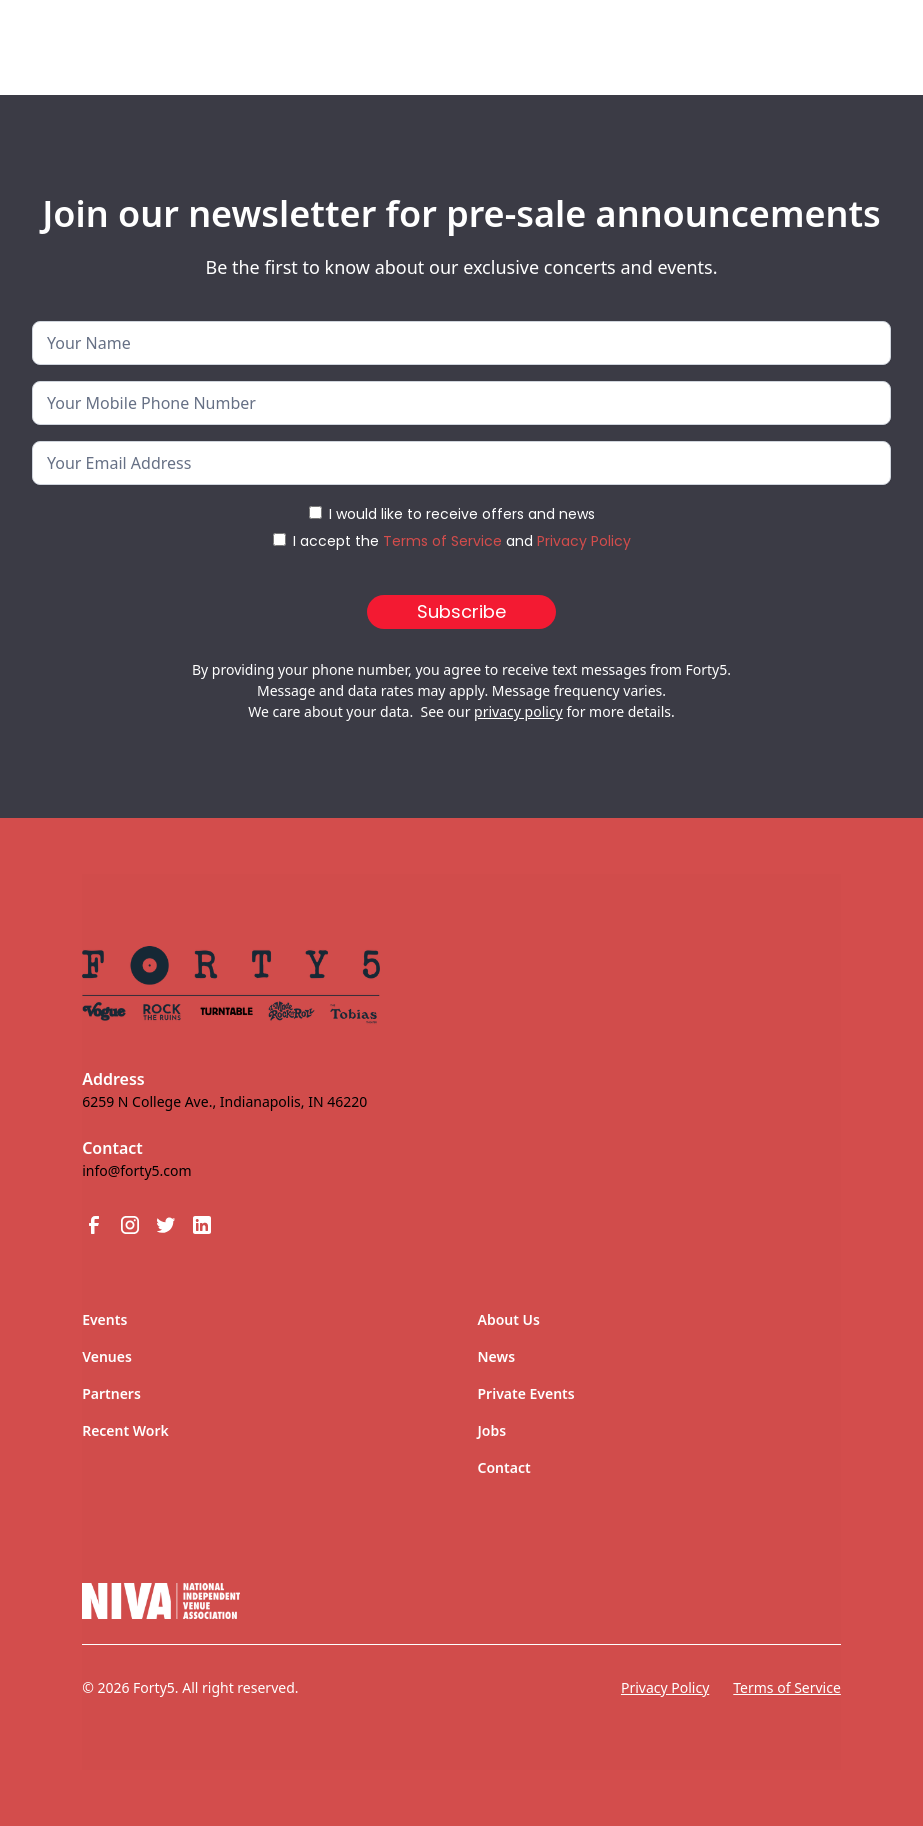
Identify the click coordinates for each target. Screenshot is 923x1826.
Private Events (526, 1393)
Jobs (492, 1430)
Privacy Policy (584, 541)
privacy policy (518, 711)
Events (104, 1319)
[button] (847, 39)
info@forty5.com (136, 1170)
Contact (504, 1467)
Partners (111, 1393)
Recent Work (125, 1430)
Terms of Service (442, 541)
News (497, 1356)
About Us (509, 1319)
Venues (107, 1356)
